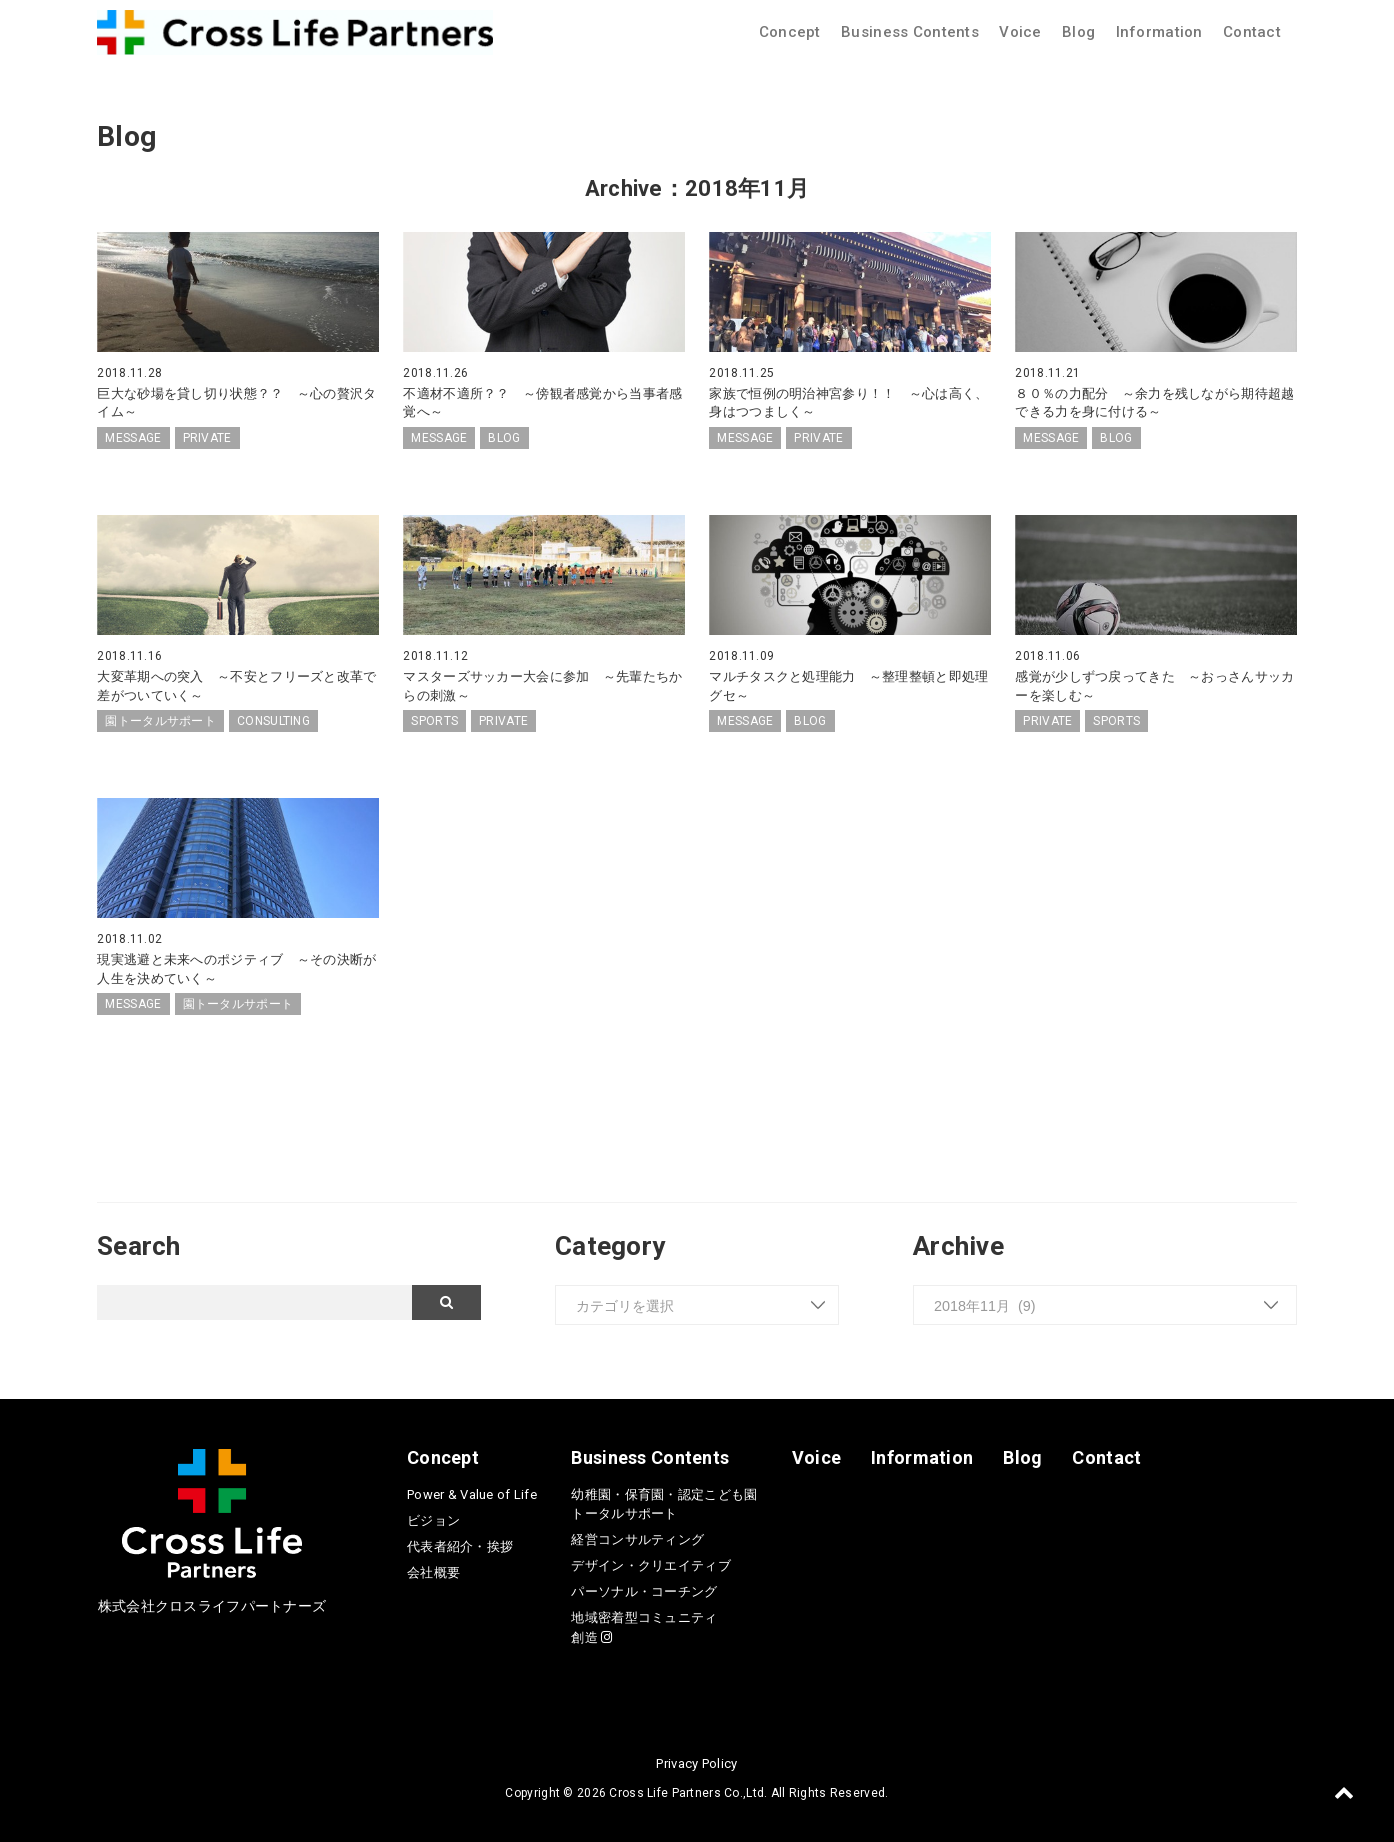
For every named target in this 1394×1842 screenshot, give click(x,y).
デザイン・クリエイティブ (650, 1564)
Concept (790, 32)
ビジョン (433, 1518)
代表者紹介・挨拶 (460, 1544)
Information (1159, 32)
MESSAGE (133, 437)
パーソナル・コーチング (644, 1590)
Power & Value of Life (472, 1492)
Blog (1078, 32)
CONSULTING (273, 720)
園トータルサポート (160, 720)
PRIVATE (207, 437)
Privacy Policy (696, 1761)
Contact (1252, 32)
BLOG (504, 437)
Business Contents (910, 32)
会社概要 (433, 1570)
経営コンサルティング (637, 1538)
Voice (1020, 32)
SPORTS (434, 720)
